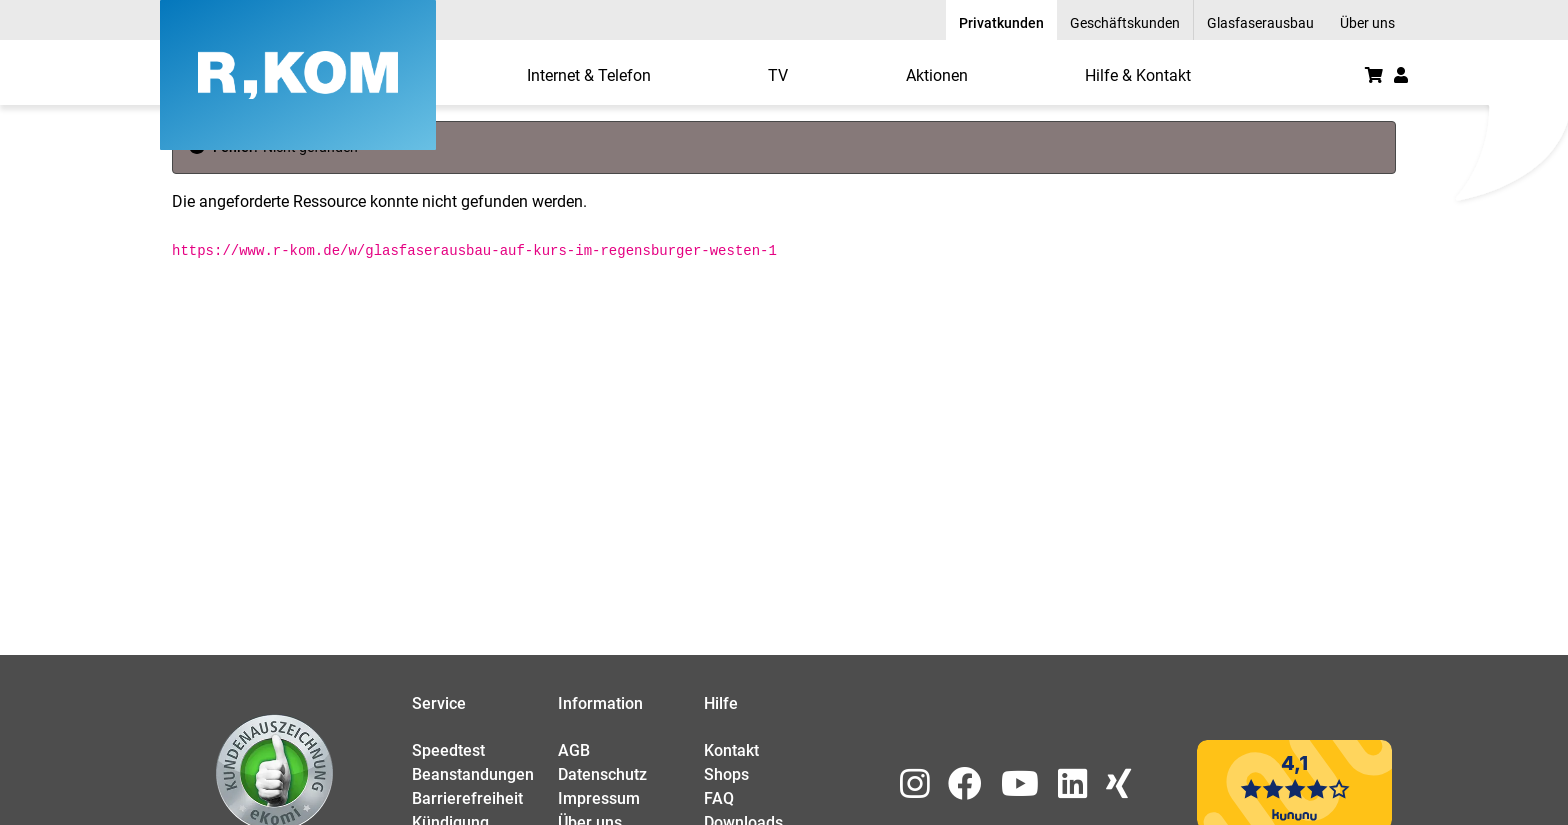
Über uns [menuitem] (1367, 23)
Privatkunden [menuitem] (1001, 23)
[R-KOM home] (298, 75)
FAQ (719, 798)
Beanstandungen (473, 774)
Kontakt (731, 750)
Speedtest (448, 750)
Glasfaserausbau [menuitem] (1260, 23)
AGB (574, 750)
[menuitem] (589, 75)
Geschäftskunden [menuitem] (1125, 23)
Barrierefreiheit (467, 798)
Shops (726, 774)
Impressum (599, 798)
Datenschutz (602, 774)
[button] (1401, 75)
